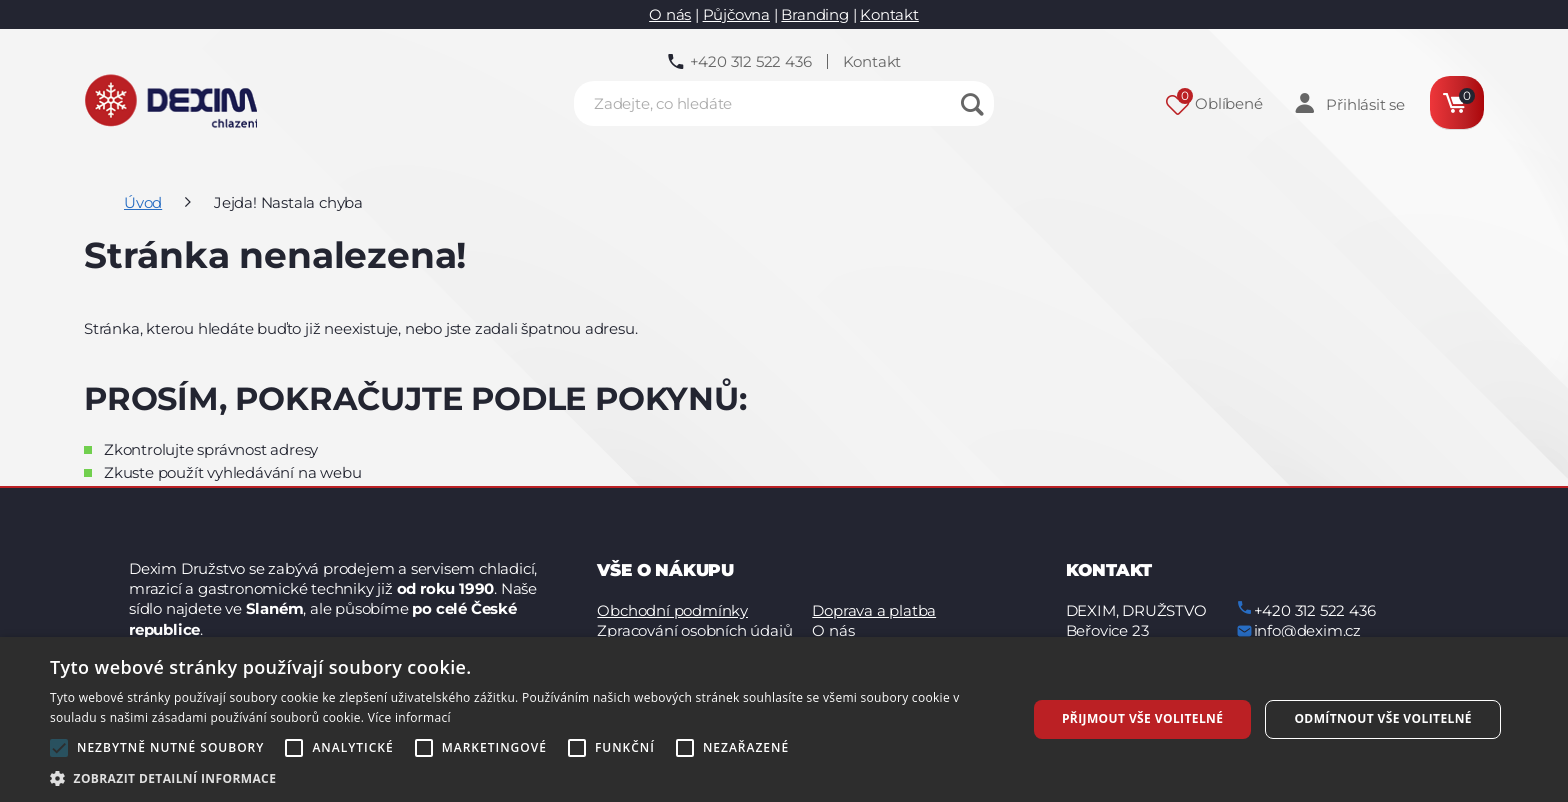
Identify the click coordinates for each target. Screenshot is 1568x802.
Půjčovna (736, 14)
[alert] (784, 719)
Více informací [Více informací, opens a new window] (409, 717)
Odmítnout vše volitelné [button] (1383, 718)
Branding (814, 14)
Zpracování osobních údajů (694, 630)
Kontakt (889, 14)
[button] (524, 777)
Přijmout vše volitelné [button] (1142, 718)
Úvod (143, 202)
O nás (670, 14)
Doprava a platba (874, 610)
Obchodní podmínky (672, 610)
